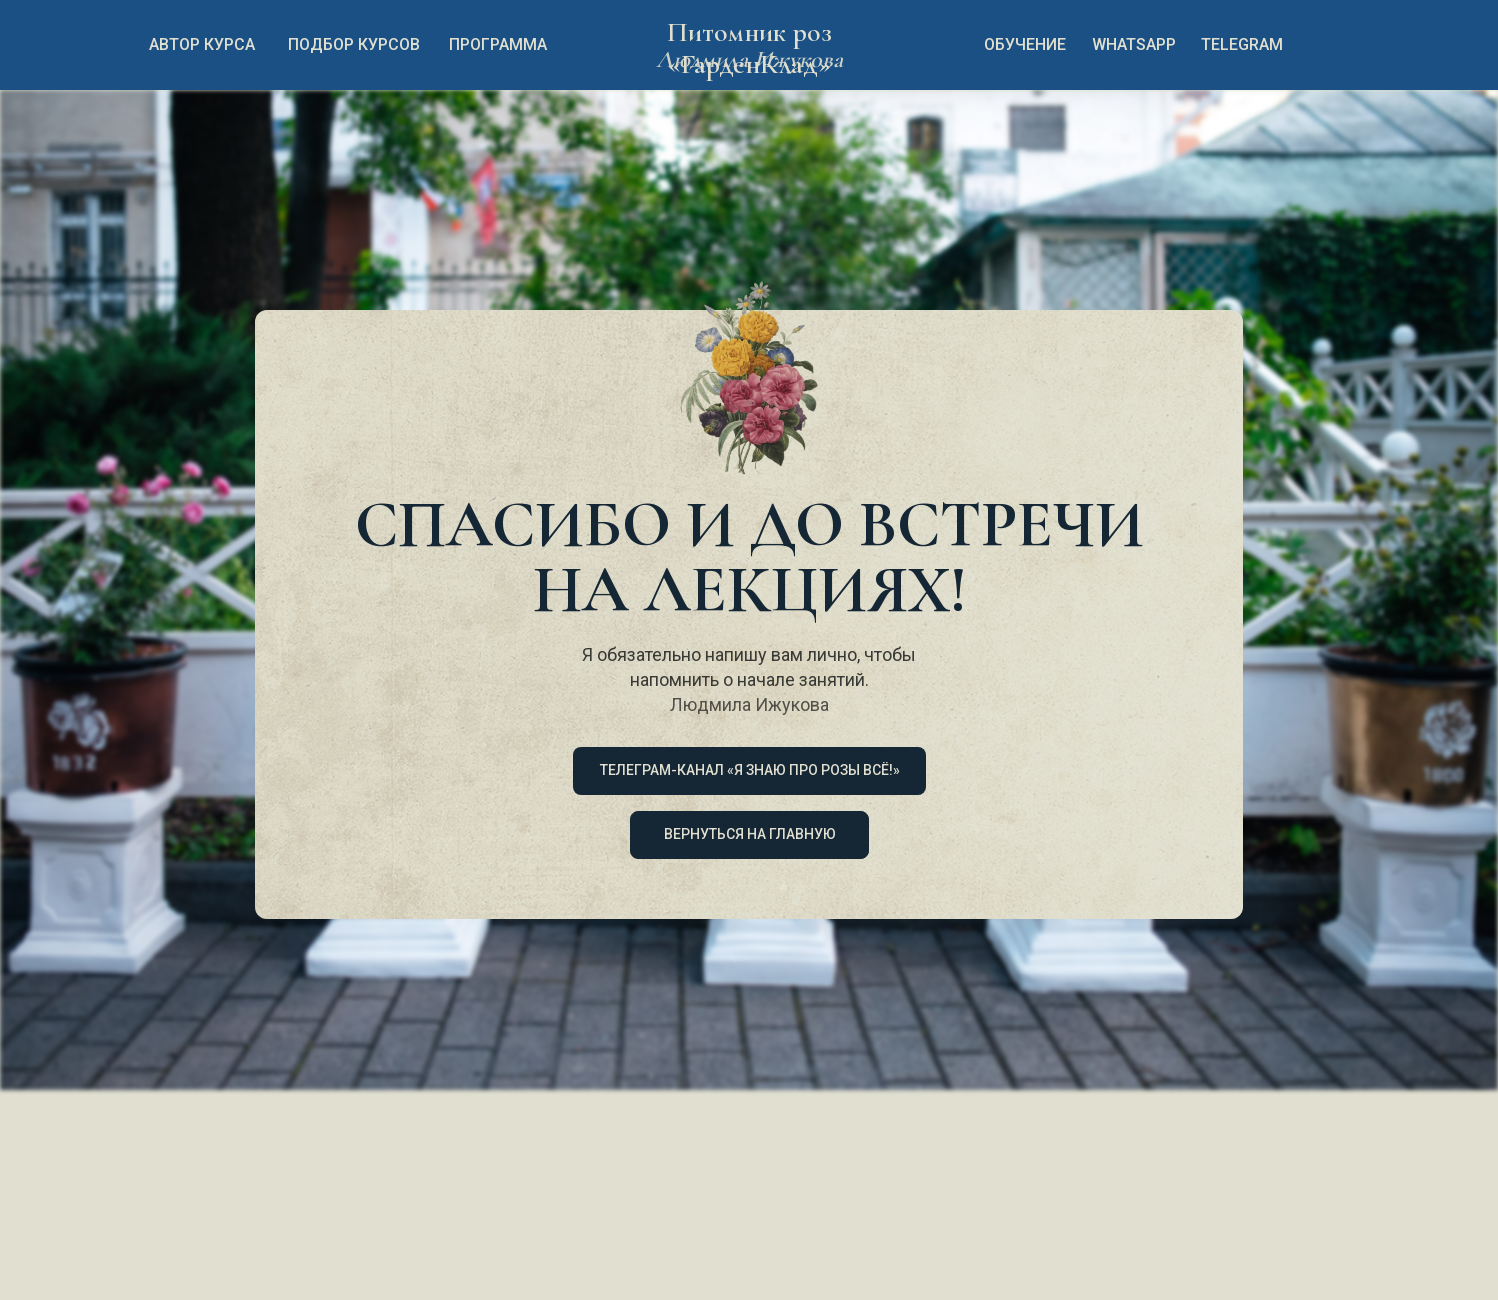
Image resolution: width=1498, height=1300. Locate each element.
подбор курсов (354, 44)
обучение (1025, 44)
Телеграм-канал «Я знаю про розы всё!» (750, 770)
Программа (498, 44)
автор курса (202, 44)
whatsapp (1134, 44)
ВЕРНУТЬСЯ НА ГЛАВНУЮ (750, 834)
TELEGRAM (1242, 44)
